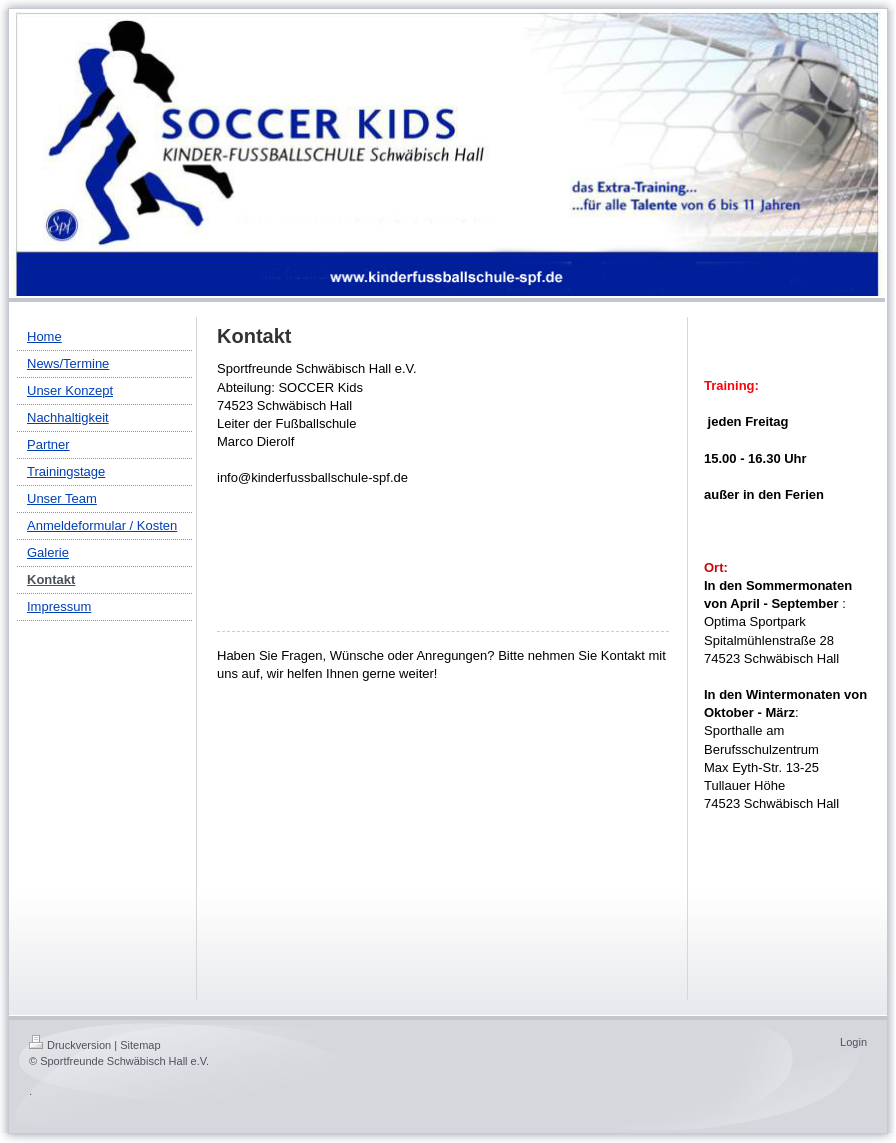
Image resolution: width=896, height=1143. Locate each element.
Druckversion (70, 1045)
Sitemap (140, 1045)
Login (853, 1042)
